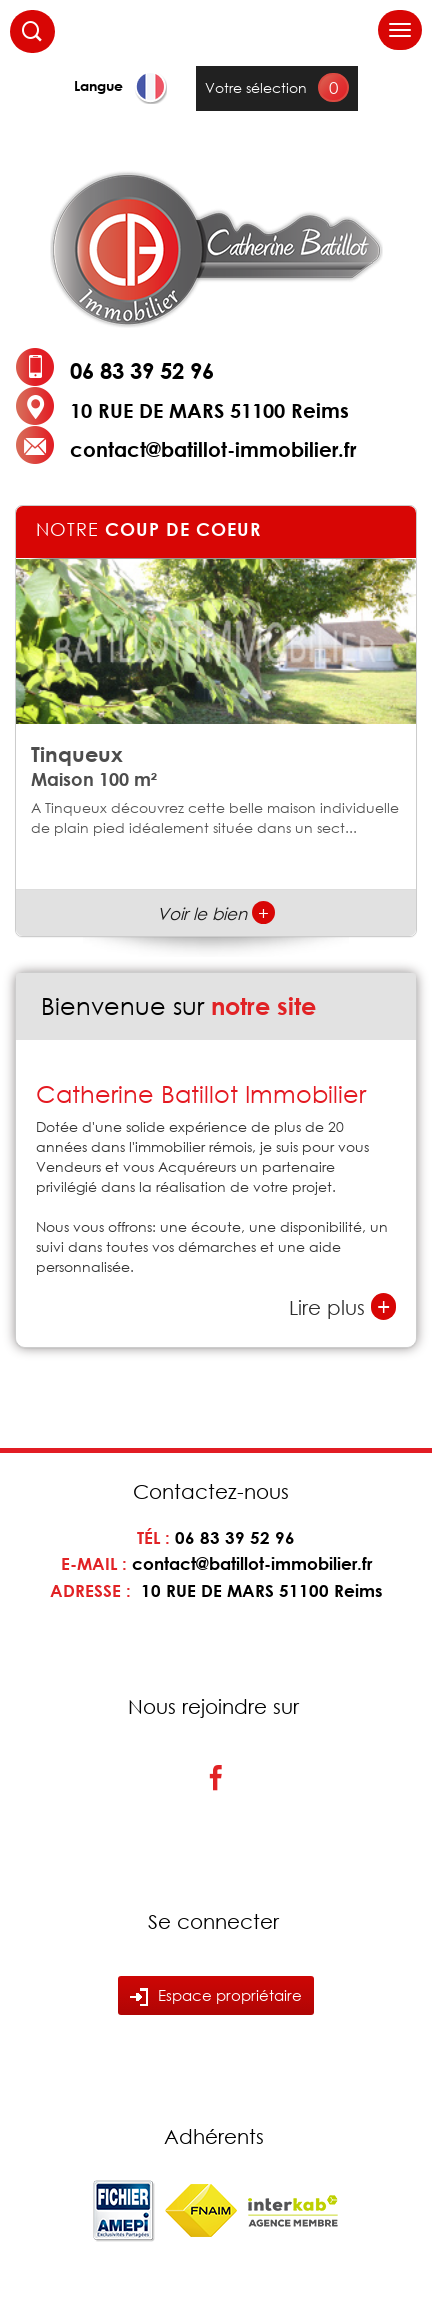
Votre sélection (256, 87)
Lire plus (342, 1306)
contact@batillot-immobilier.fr (213, 449)
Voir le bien (216, 913)
